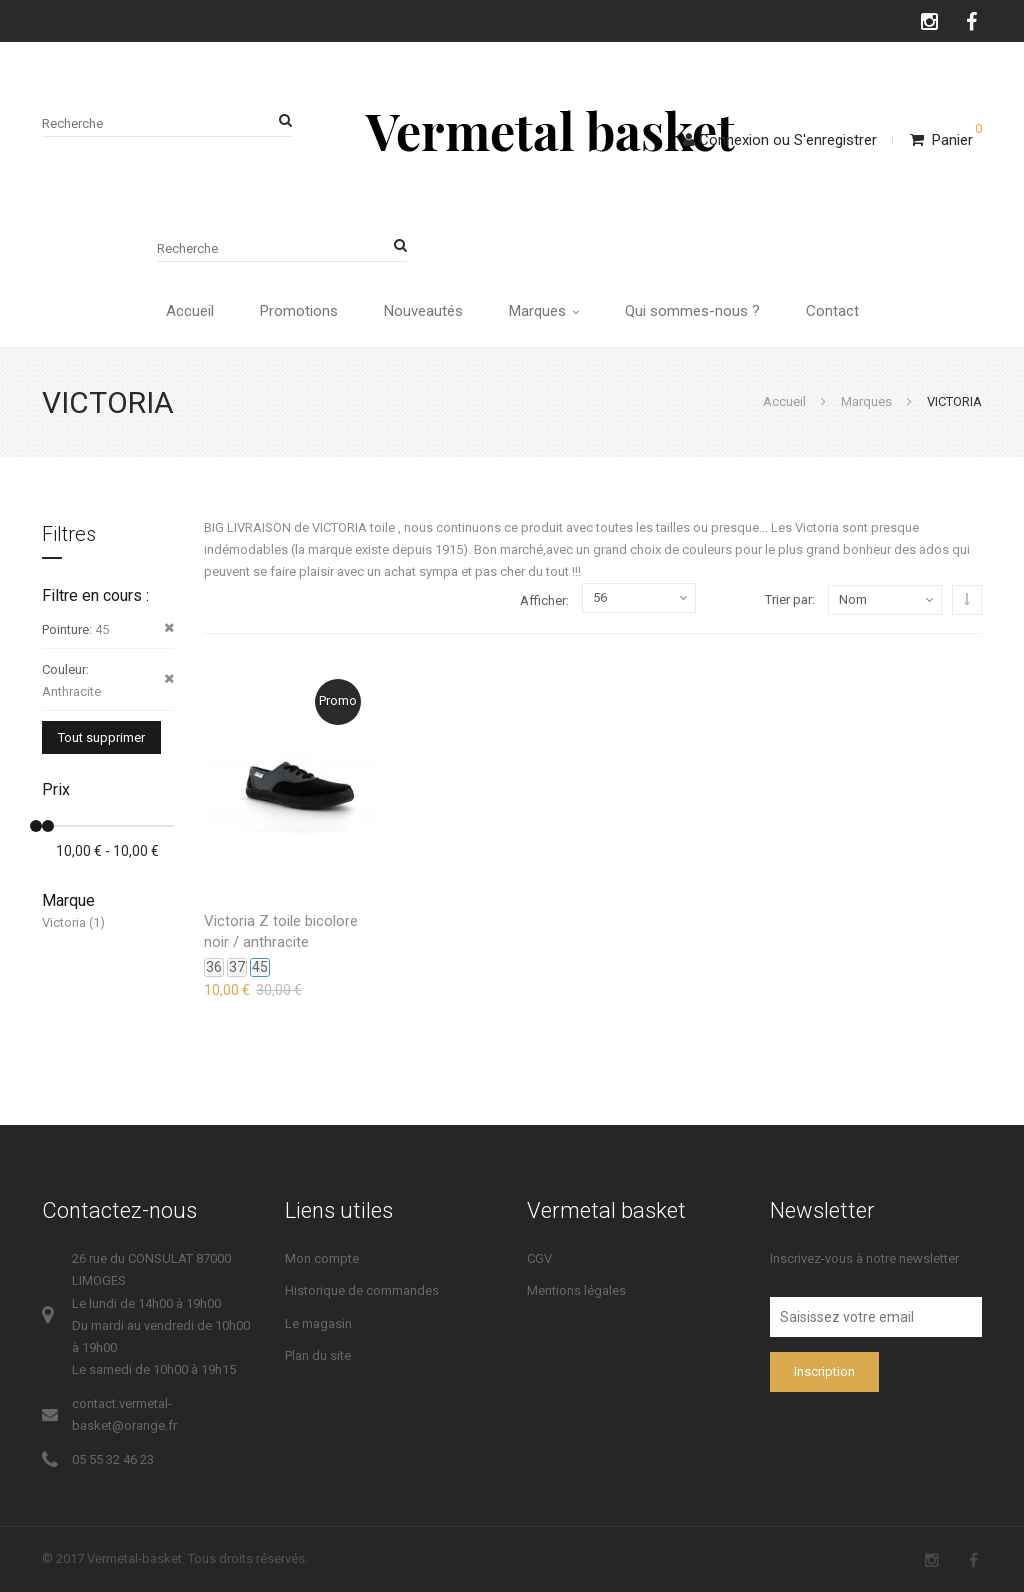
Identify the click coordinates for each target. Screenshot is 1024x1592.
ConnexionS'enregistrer (780, 140)
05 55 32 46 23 (113, 1459)
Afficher (543, 600)
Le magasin (318, 1323)
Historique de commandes (362, 1290)
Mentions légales (576, 1290)
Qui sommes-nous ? (692, 311)
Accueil (190, 311)
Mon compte (322, 1258)
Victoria (64, 922)
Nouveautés (423, 311)
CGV (539, 1258)
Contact (832, 311)
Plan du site (318, 1355)
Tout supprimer (101, 737)
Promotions (299, 311)
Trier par (788, 599)
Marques (544, 311)
